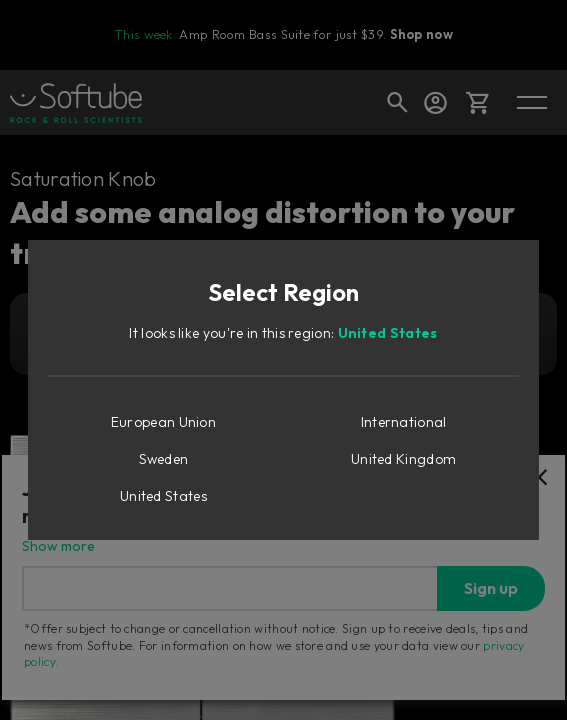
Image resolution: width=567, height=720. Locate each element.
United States (388, 333)
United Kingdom (403, 459)
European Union (163, 422)
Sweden (164, 459)
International (404, 422)
